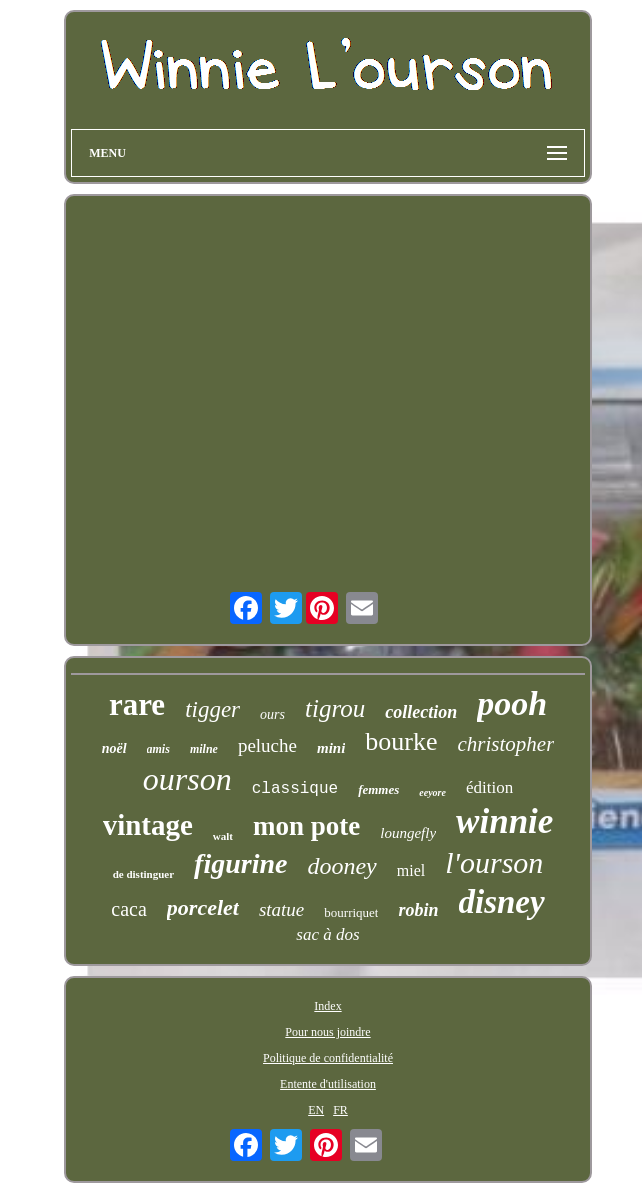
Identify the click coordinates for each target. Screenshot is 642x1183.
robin (418, 910)
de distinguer (143, 874)
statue (281, 909)
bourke (401, 741)
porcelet (203, 907)
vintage (148, 825)
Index (327, 1006)
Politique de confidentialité (328, 1058)
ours (272, 714)
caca (129, 909)
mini (331, 748)
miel (411, 870)
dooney (341, 866)
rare (137, 704)
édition (489, 787)
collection (421, 712)
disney (502, 902)
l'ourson (494, 862)
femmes (378, 789)
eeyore (432, 792)
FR (340, 1110)
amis (158, 749)
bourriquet (351, 912)
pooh (512, 703)
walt (223, 836)
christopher (506, 744)
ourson (187, 779)
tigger (212, 709)
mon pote (306, 826)
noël (114, 748)
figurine (240, 863)
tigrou (335, 708)
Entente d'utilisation (328, 1084)
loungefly (408, 833)
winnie (504, 821)
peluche (267, 745)
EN (316, 1110)
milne (204, 749)
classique (295, 789)
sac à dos (327, 934)
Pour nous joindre (327, 1032)
